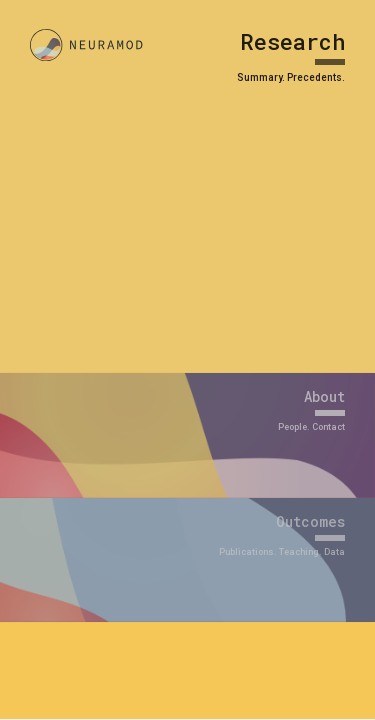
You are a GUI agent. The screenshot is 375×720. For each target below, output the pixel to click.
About (324, 396)
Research (292, 41)
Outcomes (310, 521)
